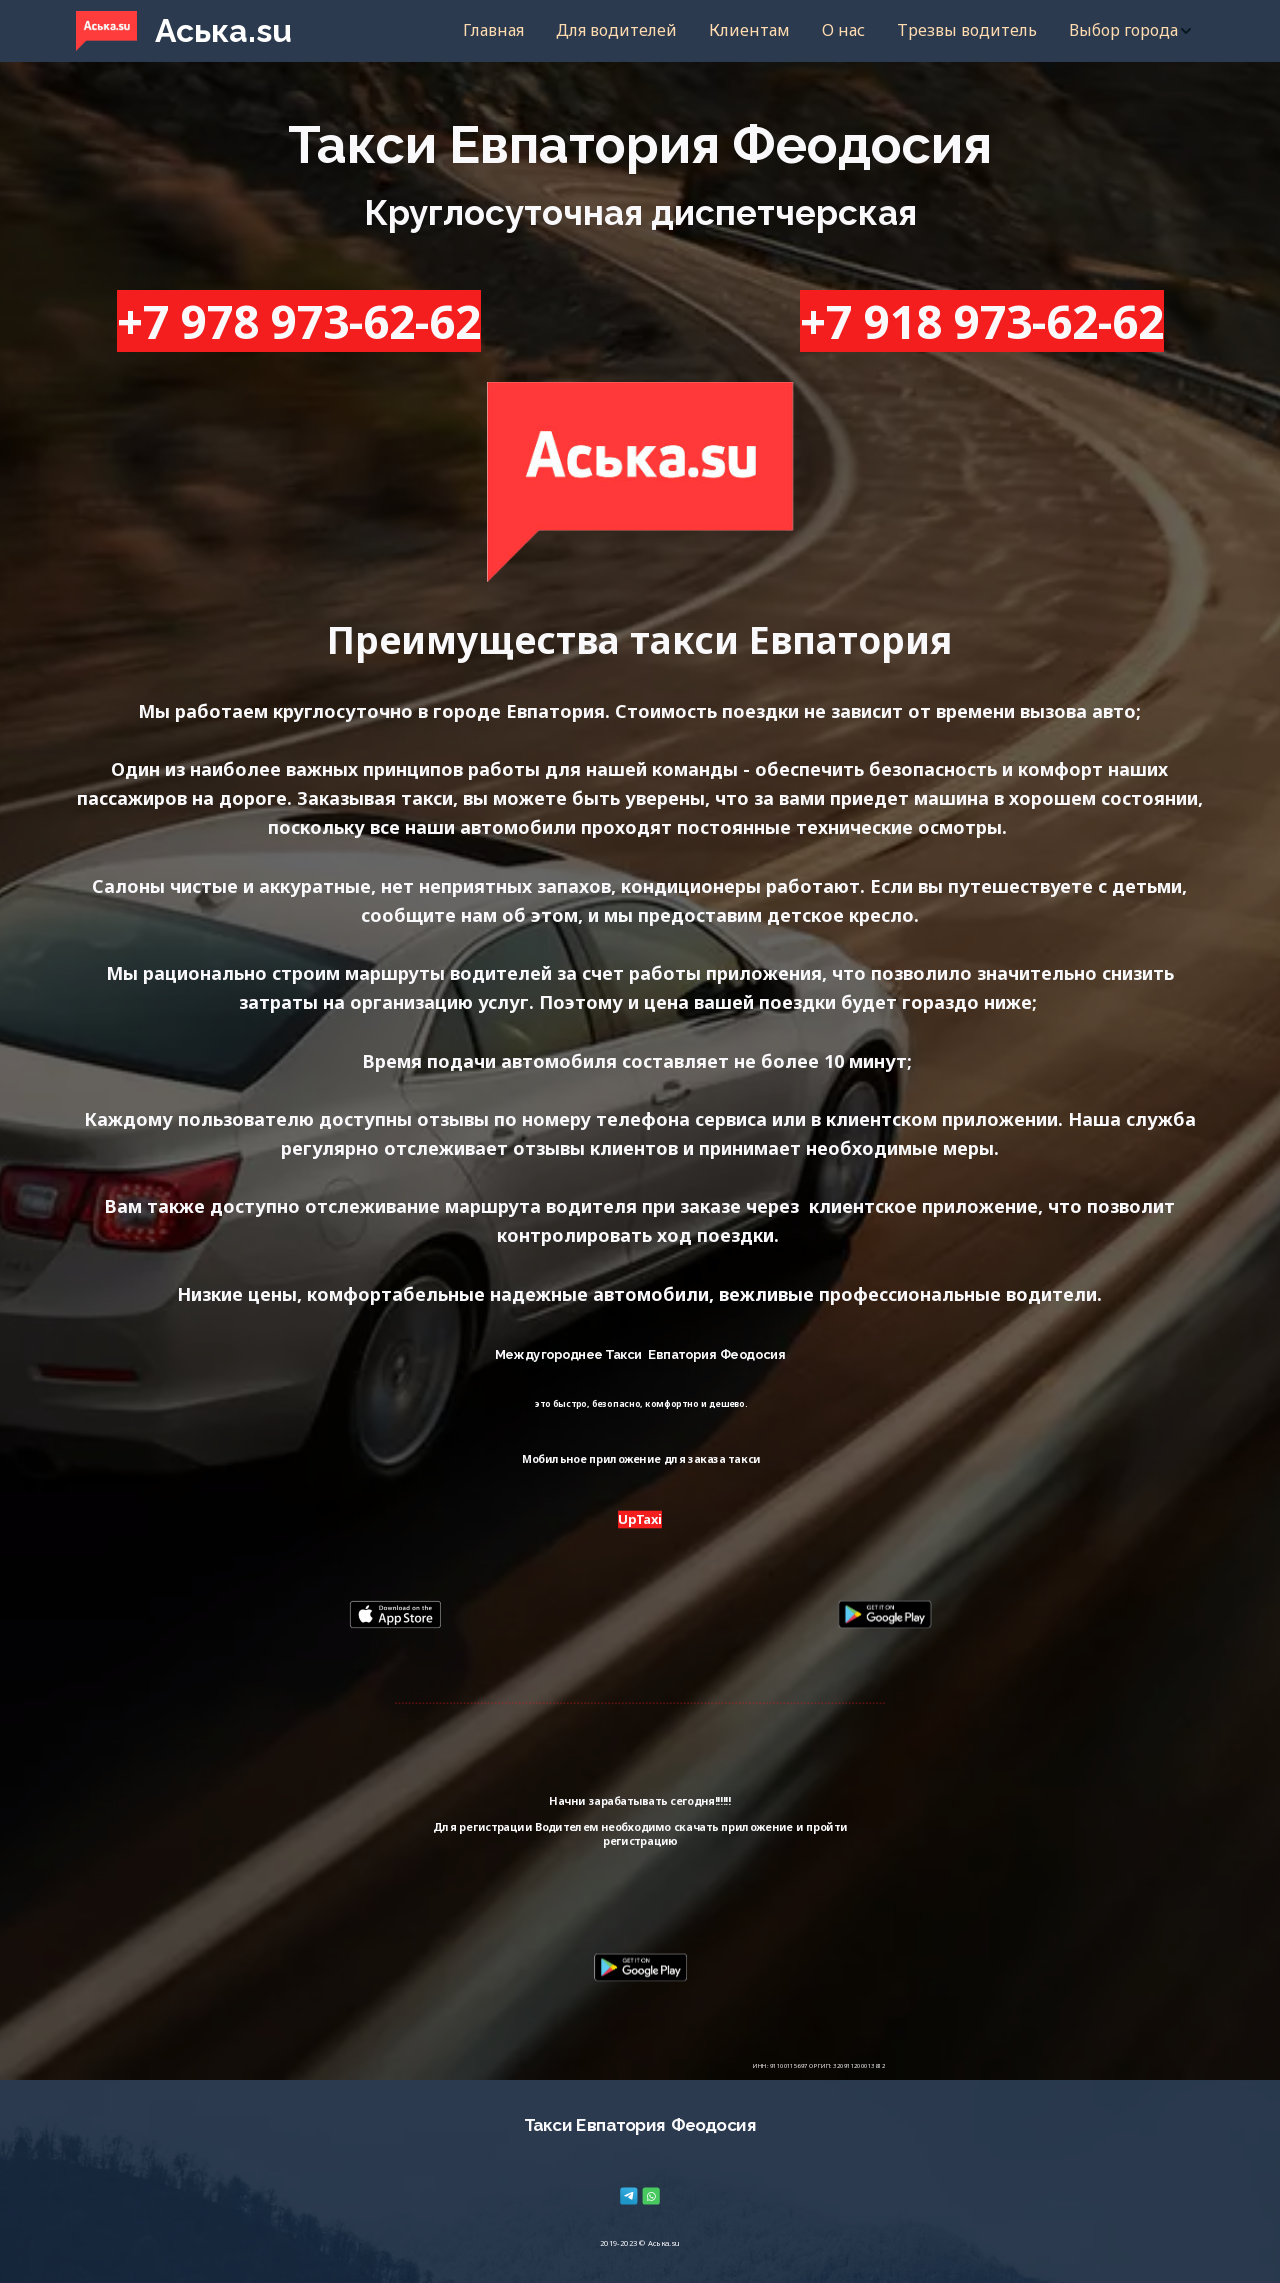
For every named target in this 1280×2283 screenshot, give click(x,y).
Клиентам (749, 30)
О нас (843, 30)
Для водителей (616, 30)
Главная (493, 30)
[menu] (763, 31)
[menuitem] (493, 31)
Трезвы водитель (967, 30)
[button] (1131, 31)
